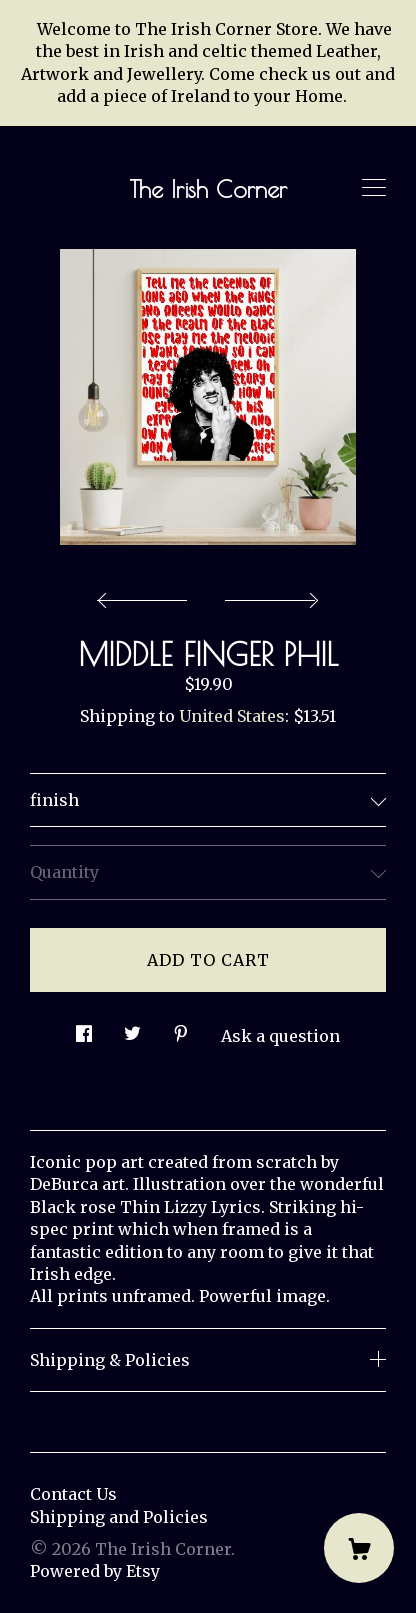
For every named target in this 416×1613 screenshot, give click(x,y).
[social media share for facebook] (84, 1028)
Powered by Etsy (95, 1571)
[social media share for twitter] (132, 1028)
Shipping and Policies (119, 1517)
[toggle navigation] (374, 188)
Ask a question (280, 1036)
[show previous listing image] (147, 595)
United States (232, 716)
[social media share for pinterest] (181, 1028)
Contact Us (73, 1494)
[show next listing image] (269, 595)
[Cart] (359, 1548)
